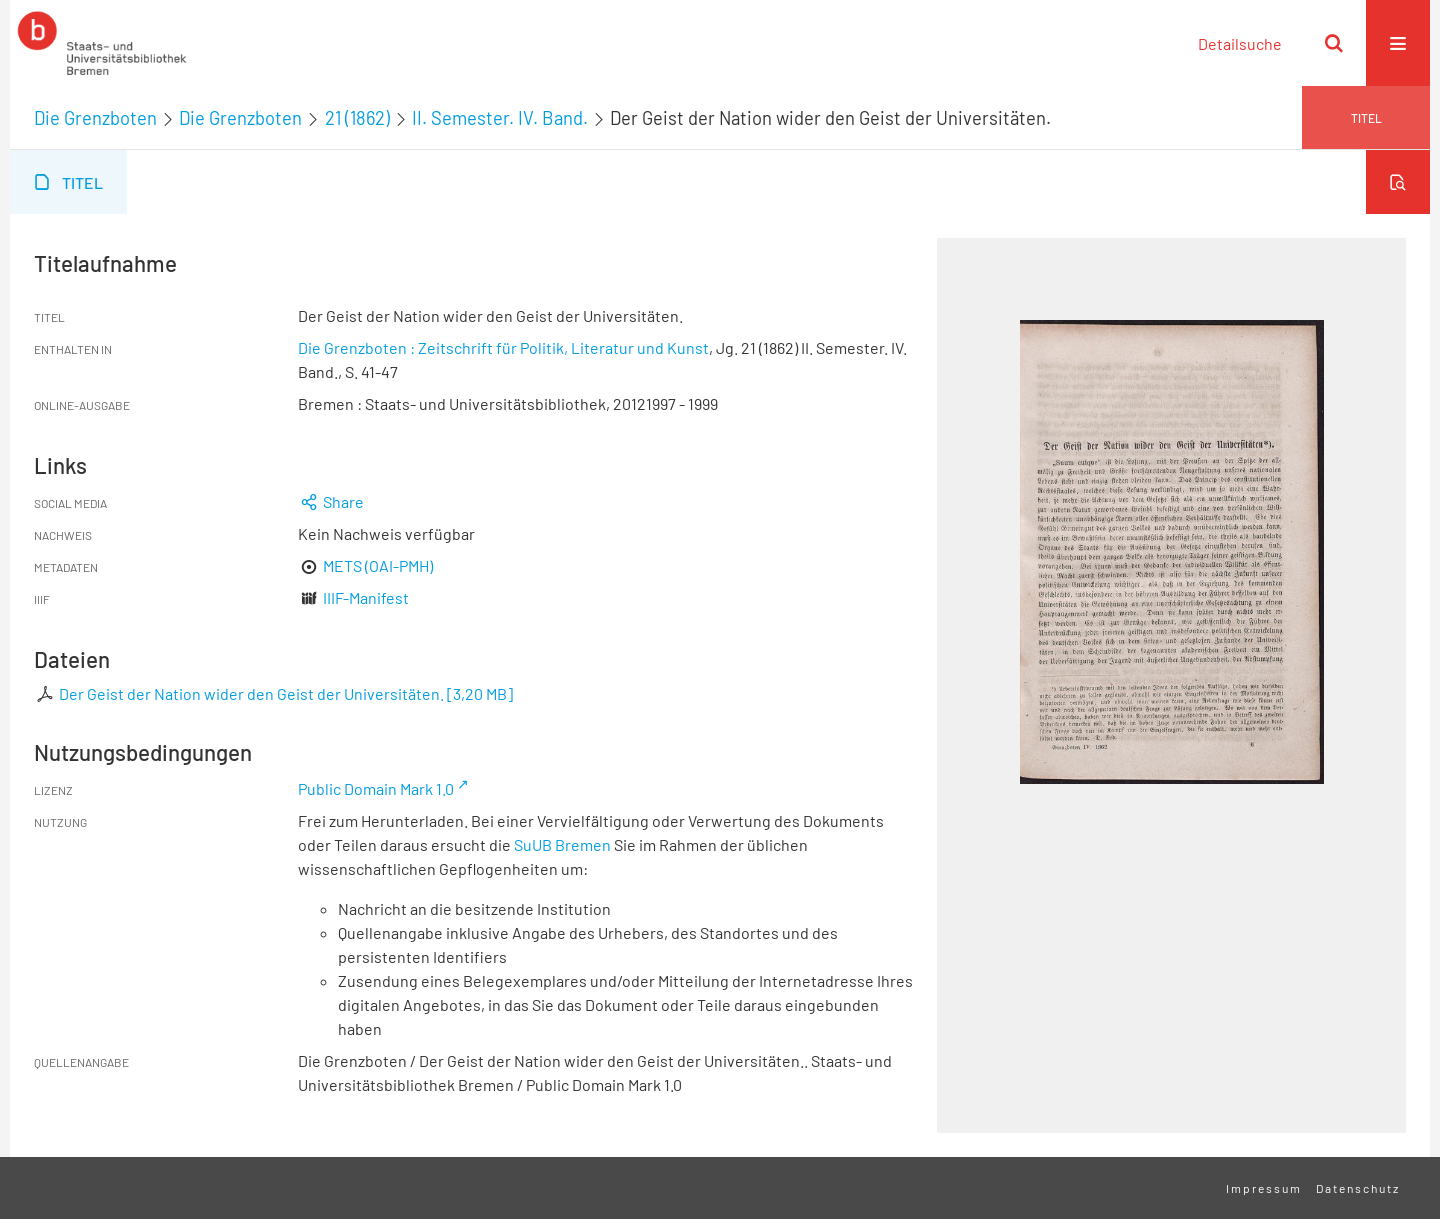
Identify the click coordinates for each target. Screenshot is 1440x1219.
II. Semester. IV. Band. (500, 118)
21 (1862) (357, 118)
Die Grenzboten (95, 118)
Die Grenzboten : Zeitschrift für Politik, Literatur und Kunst (503, 347)
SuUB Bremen (562, 844)
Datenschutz (1358, 1188)
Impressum (1264, 1188)
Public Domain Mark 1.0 (376, 788)
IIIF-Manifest (366, 597)
